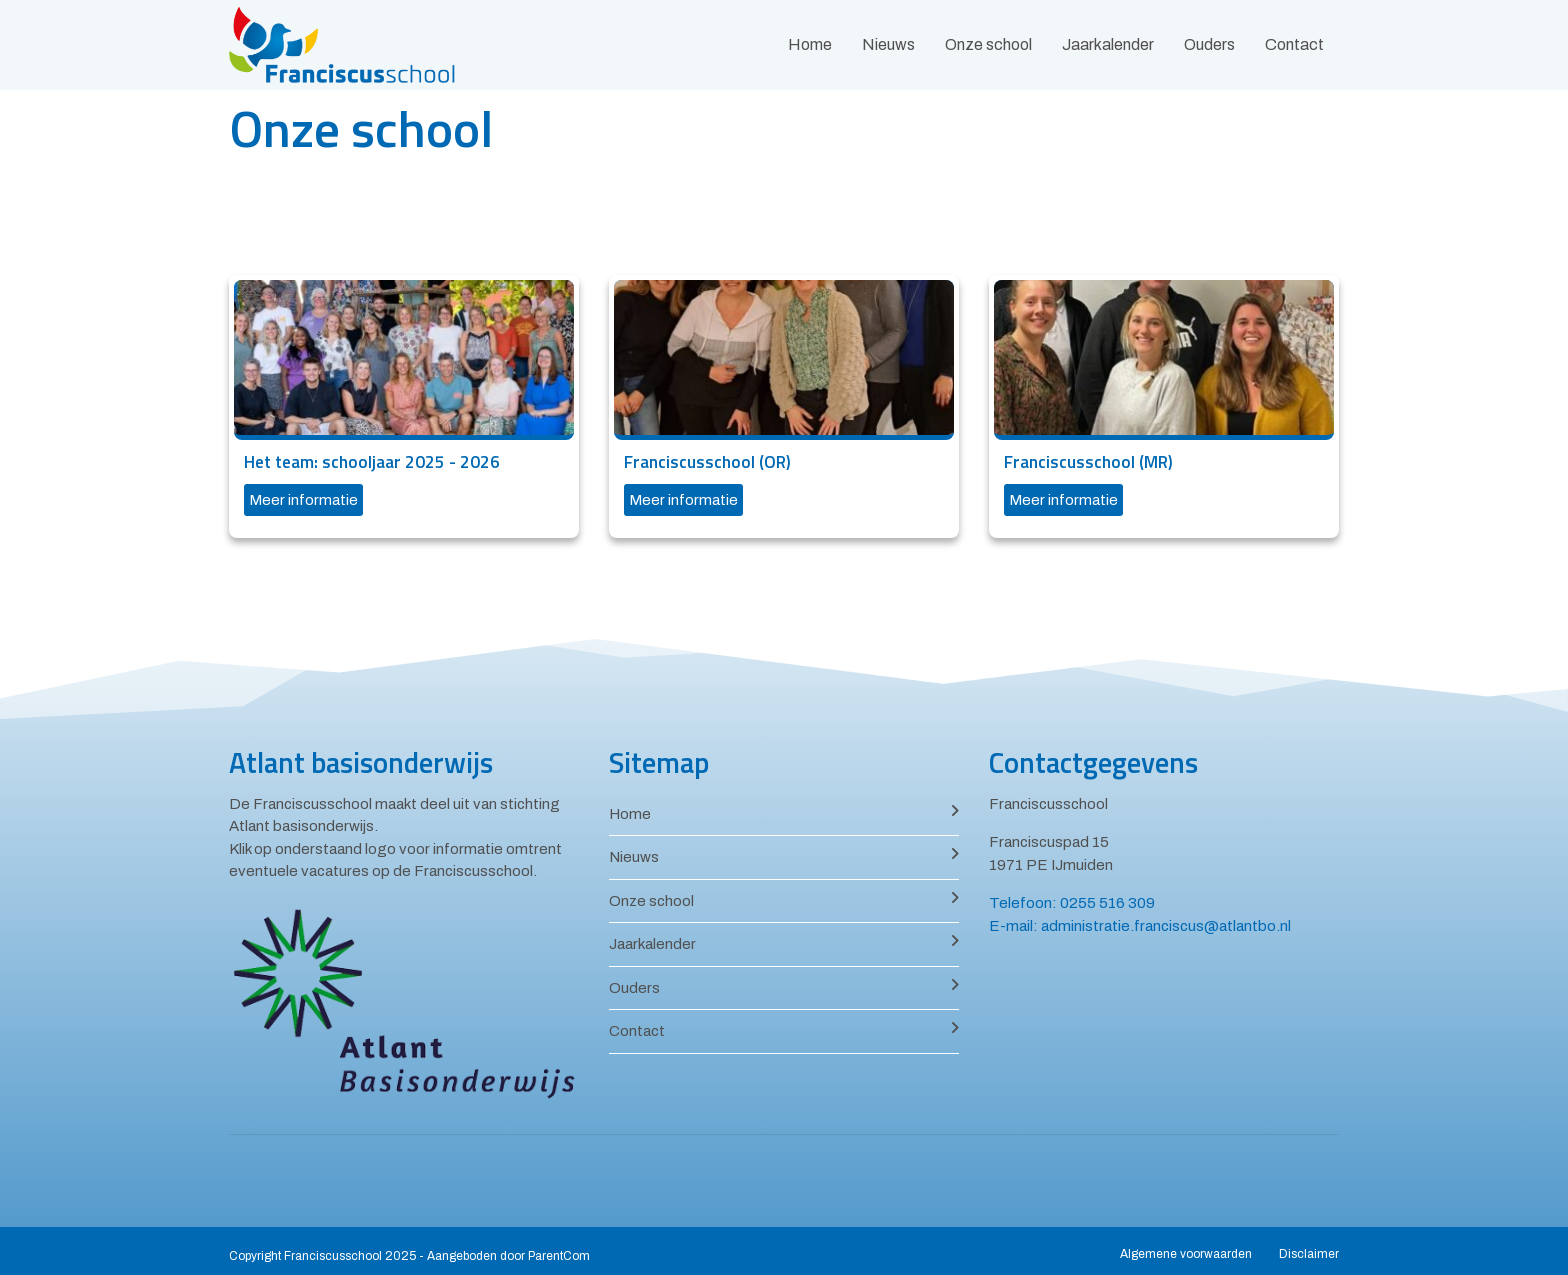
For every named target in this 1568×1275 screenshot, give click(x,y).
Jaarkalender (1108, 44)
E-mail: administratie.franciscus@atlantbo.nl (1140, 926)
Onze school (988, 44)
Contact (1294, 44)
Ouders (1209, 44)
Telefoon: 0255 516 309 (1072, 903)
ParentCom (559, 1256)
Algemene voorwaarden (1186, 1254)
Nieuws (888, 44)
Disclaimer (1309, 1254)
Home (810, 44)
